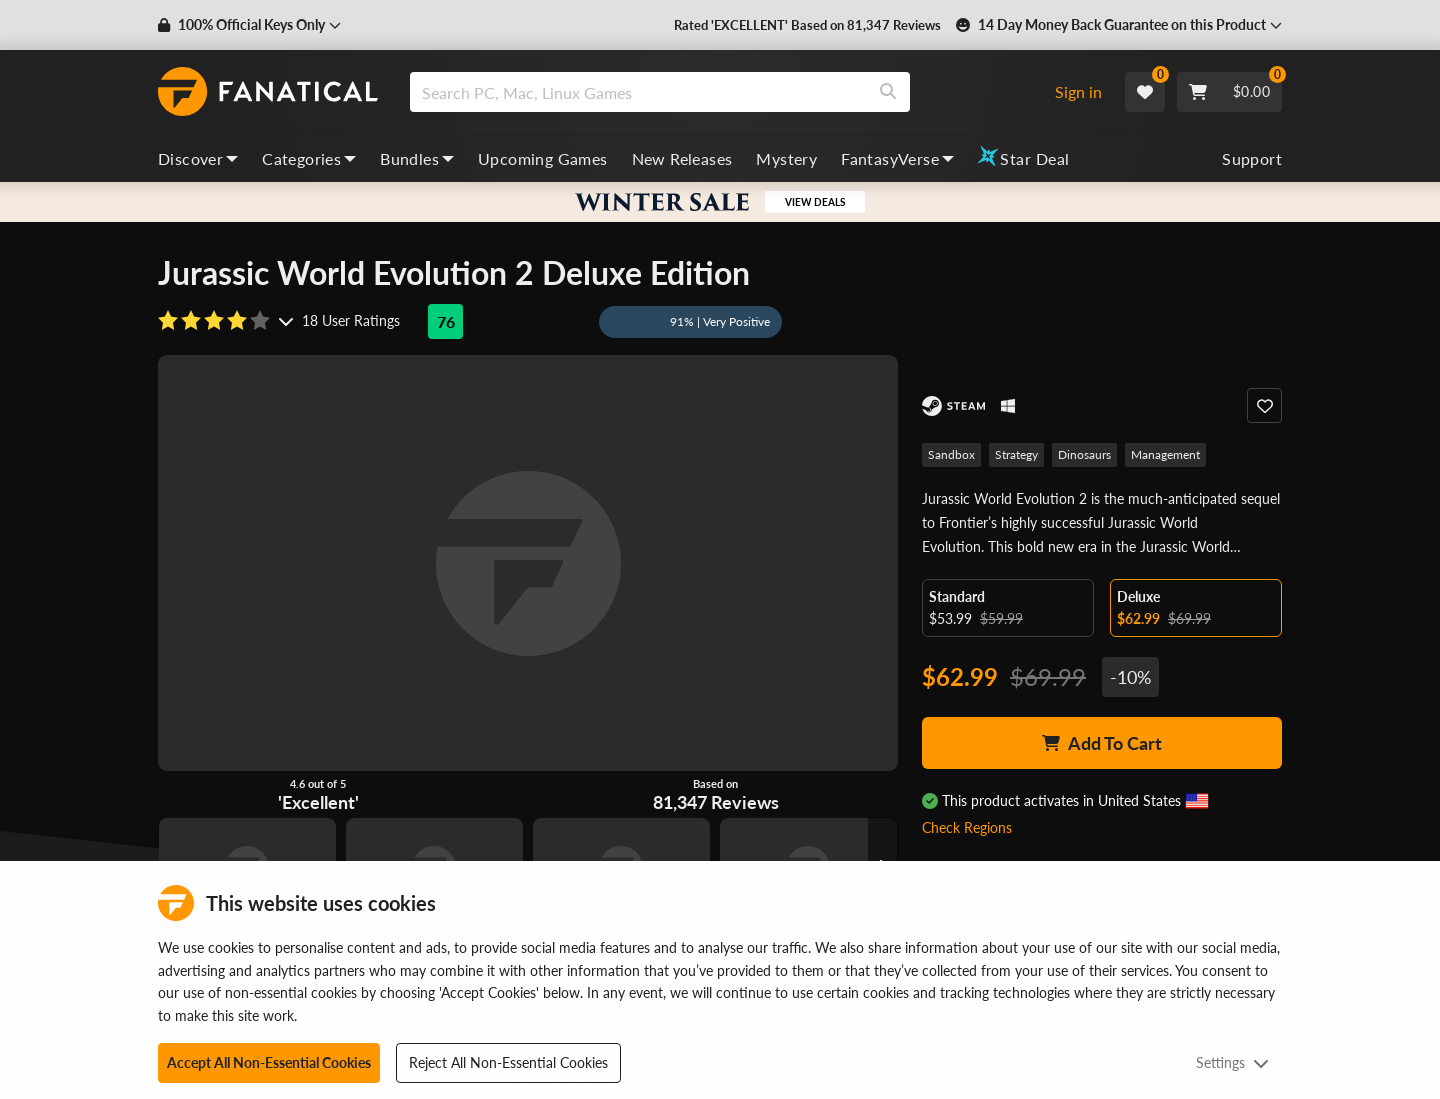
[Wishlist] (1145, 92)
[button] (249, 25)
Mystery (786, 158)
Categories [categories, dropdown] (309, 158)
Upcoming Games (543, 158)
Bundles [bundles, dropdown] (417, 158)
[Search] (888, 92)
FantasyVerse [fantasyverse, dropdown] (897, 158)
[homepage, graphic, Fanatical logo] (268, 92)
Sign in (1078, 91)
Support (1252, 158)
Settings (1232, 1062)
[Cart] (1229, 92)
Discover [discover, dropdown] (198, 158)
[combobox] (723, 92)
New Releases (682, 158)
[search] (638, 92)
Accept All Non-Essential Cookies (269, 1062)
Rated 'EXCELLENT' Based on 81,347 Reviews (807, 25)
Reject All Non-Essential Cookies (508, 1062)
